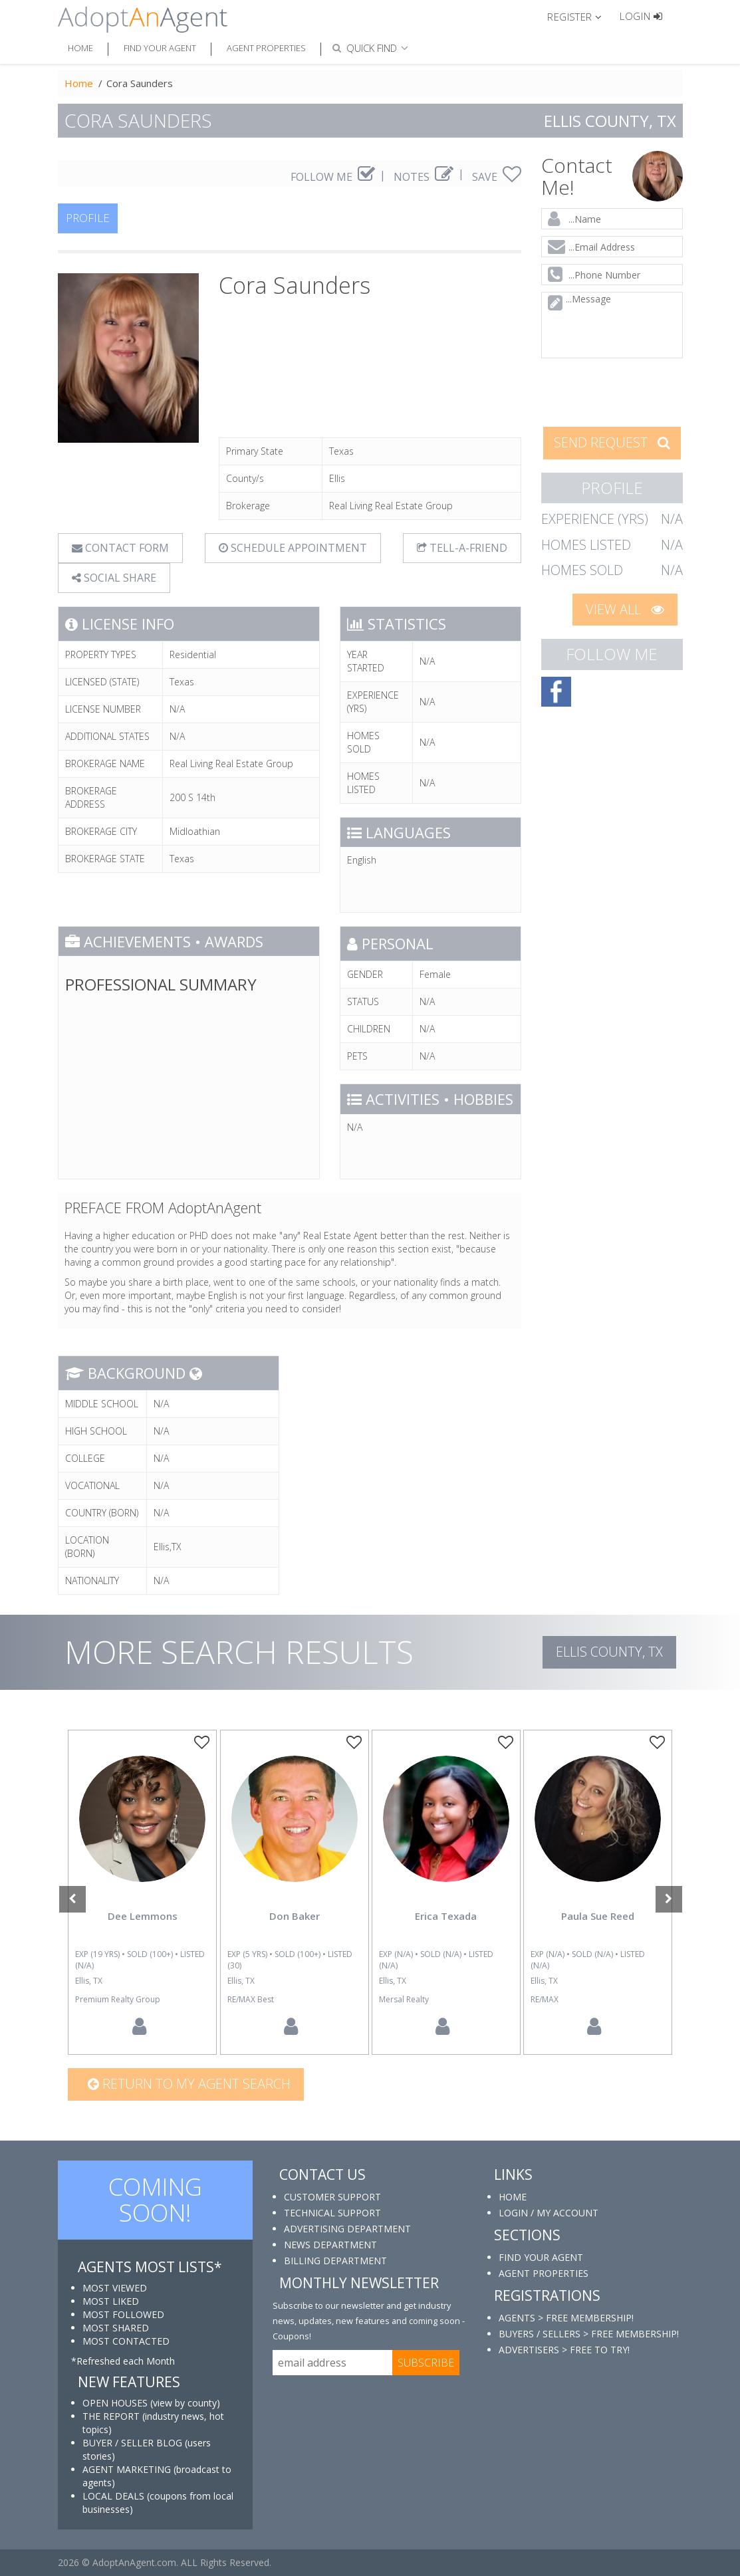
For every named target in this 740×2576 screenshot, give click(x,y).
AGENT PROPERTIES (543, 2273)
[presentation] (627, 390)
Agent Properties (266, 48)
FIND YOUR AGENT (541, 2257)
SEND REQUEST (612, 442)
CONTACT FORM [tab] (120, 547)
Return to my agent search (189, 2084)
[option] (142, 1892)
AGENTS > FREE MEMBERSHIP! (566, 2317)
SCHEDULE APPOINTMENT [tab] (293, 547)
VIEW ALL (625, 609)
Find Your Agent (160, 48)
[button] (580, 16)
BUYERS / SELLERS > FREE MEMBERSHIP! (589, 2333)
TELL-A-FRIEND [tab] (462, 547)
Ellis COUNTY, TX (609, 1652)
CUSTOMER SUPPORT (332, 2196)
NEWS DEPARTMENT (330, 2244)
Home (80, 48)
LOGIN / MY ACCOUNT (548, 2212)
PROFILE (88, 217)
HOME (513, 2196)
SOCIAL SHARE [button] (114, 577)
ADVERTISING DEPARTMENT (347, 2228)
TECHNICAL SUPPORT (332, 2212)
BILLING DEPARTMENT (335, 2260)
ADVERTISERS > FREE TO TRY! (564, 2349)
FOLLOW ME (333, 177)
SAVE (496, 177)
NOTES (423, 177)
